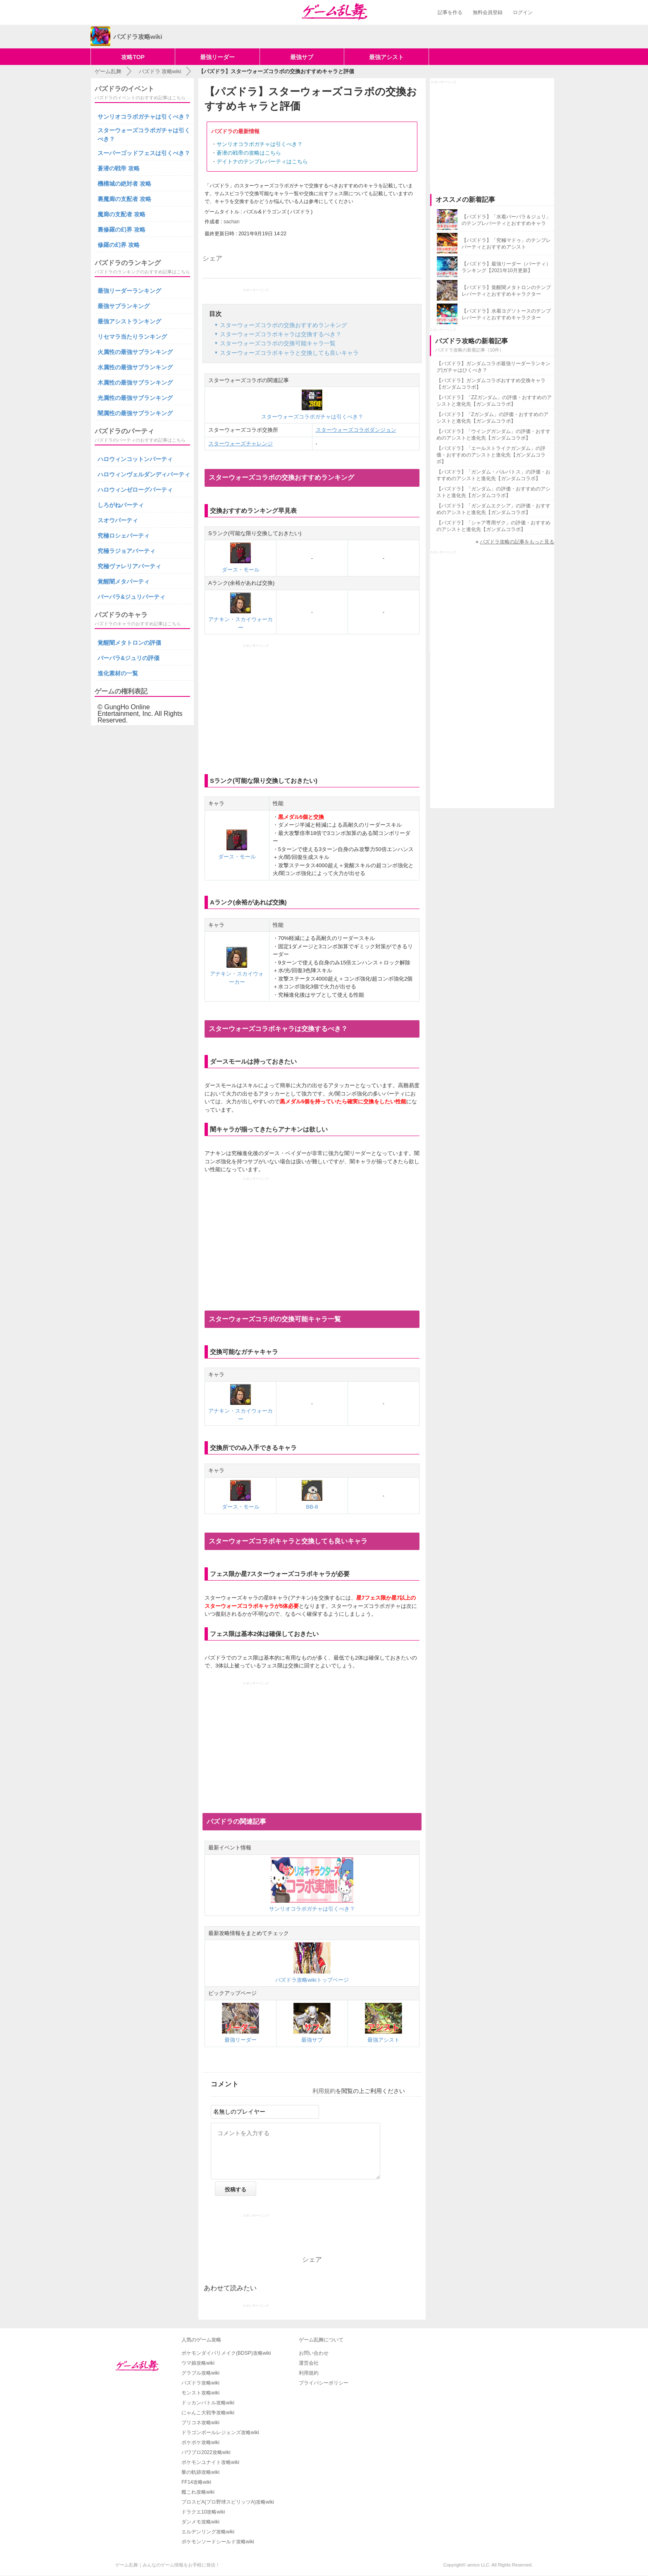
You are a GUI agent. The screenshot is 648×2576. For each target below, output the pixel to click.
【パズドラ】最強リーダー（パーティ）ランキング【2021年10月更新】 (506, 267)
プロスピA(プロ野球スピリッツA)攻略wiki (227, 2502)
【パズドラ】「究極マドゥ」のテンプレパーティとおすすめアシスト (506, 243)
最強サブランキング (124, 306)
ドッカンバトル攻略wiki (207, 2403)
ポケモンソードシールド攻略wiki (217, 2542)
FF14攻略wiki (196, 2482)
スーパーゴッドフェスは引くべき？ (144, 153)
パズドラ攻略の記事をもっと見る (517, 542)
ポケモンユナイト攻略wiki (210, 2462)
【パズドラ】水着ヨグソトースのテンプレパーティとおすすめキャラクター (506, 314)
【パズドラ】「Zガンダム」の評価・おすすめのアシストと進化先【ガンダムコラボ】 (492, 417)
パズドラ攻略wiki (200, 2383)
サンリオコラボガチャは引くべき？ (260, 144)
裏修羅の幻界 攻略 (121, 229)
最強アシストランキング (129, 321)
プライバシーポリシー (323, 2383)
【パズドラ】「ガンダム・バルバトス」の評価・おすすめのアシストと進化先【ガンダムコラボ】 (493, 475)
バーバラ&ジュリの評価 (129, 658)
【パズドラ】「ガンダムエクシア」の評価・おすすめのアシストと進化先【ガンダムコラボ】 (493, 509)
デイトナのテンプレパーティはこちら (262, 161)
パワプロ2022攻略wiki (206, 2452)
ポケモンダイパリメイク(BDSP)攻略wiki (226, 2353)
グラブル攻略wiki (200, 2373)
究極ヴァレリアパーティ (129, 566)
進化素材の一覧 (118, 673)
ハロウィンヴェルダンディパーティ (144, 474)
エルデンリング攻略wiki (207, 2532)
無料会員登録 (488, 12)
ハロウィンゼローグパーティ (135, 489)
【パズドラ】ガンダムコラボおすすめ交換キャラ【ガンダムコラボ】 (491, 384)
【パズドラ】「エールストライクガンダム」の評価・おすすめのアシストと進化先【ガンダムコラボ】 (491, 454)
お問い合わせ (314, 2353)
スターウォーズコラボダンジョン (356, 430)
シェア (212, 258)
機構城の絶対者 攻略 (124, 183)
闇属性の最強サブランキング (135, 413)
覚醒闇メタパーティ (124, 581)
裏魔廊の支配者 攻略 (124, 199)
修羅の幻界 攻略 (119, 245)
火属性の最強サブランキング (135, 352)
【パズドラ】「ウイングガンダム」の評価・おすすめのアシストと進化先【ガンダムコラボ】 (493, 434)
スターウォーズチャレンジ (240, 443)
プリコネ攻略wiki (200, 2422)
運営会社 (309, 2363)
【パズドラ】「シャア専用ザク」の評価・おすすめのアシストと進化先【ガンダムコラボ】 (493, 526)
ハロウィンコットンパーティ (135, 459)
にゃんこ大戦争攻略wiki (207, 2413)
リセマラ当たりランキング (132, 336)
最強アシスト (386, 57)
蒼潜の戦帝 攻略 (119, 168)
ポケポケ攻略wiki (200, 2442)
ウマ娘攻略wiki (197, 2363)
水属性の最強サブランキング (135, 367)
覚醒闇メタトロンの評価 (129, 642)
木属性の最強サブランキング (135, 382)
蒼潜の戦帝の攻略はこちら (249, 153)
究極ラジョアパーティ (126, 551)
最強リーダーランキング (129, 290)
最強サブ (301, 57)
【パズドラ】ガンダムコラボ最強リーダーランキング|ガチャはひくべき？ (493, 367)
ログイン (523, 12)
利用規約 (324, 2091)
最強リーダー (217, 57)
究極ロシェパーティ (124, 535)
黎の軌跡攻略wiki (200, 2472)
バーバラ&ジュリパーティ (131, 596)
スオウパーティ (118, 520)
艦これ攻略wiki (197, 2492)
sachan (232, 222)
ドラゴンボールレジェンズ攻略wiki (220, 2432)
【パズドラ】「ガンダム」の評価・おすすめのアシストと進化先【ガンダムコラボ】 (493, 492)
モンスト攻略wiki (200, 2393)
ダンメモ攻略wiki (200, 2522)
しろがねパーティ (121, 505)
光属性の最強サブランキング (135, 398)
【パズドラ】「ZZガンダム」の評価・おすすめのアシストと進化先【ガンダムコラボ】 (494, 401)
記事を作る (450, 12)
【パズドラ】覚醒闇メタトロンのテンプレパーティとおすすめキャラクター (506, 291)
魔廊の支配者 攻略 (121, 214)
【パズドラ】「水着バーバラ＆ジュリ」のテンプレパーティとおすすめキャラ (506, 220)
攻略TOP (133, 57)
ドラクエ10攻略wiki (203, 2512)
